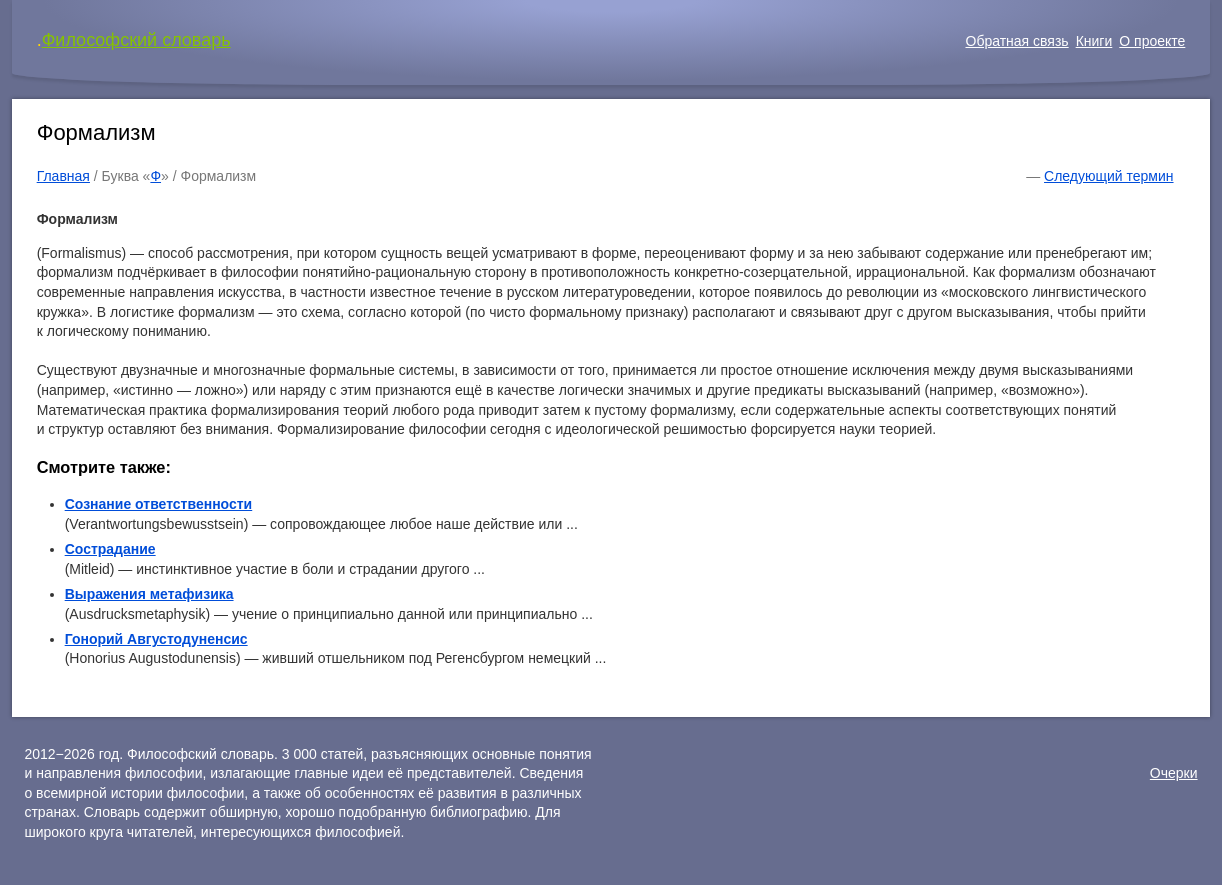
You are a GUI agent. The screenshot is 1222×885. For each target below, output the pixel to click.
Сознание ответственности (159, 504)
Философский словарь (136, 40)
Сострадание (110, 549)
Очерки (1174, 773)
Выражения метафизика (149, 594)
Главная (63, 176)
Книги (1094, 41)
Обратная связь (1017, 41)
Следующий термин (1108, 176)
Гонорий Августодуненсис (156, 639)
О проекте (1152, 41)
